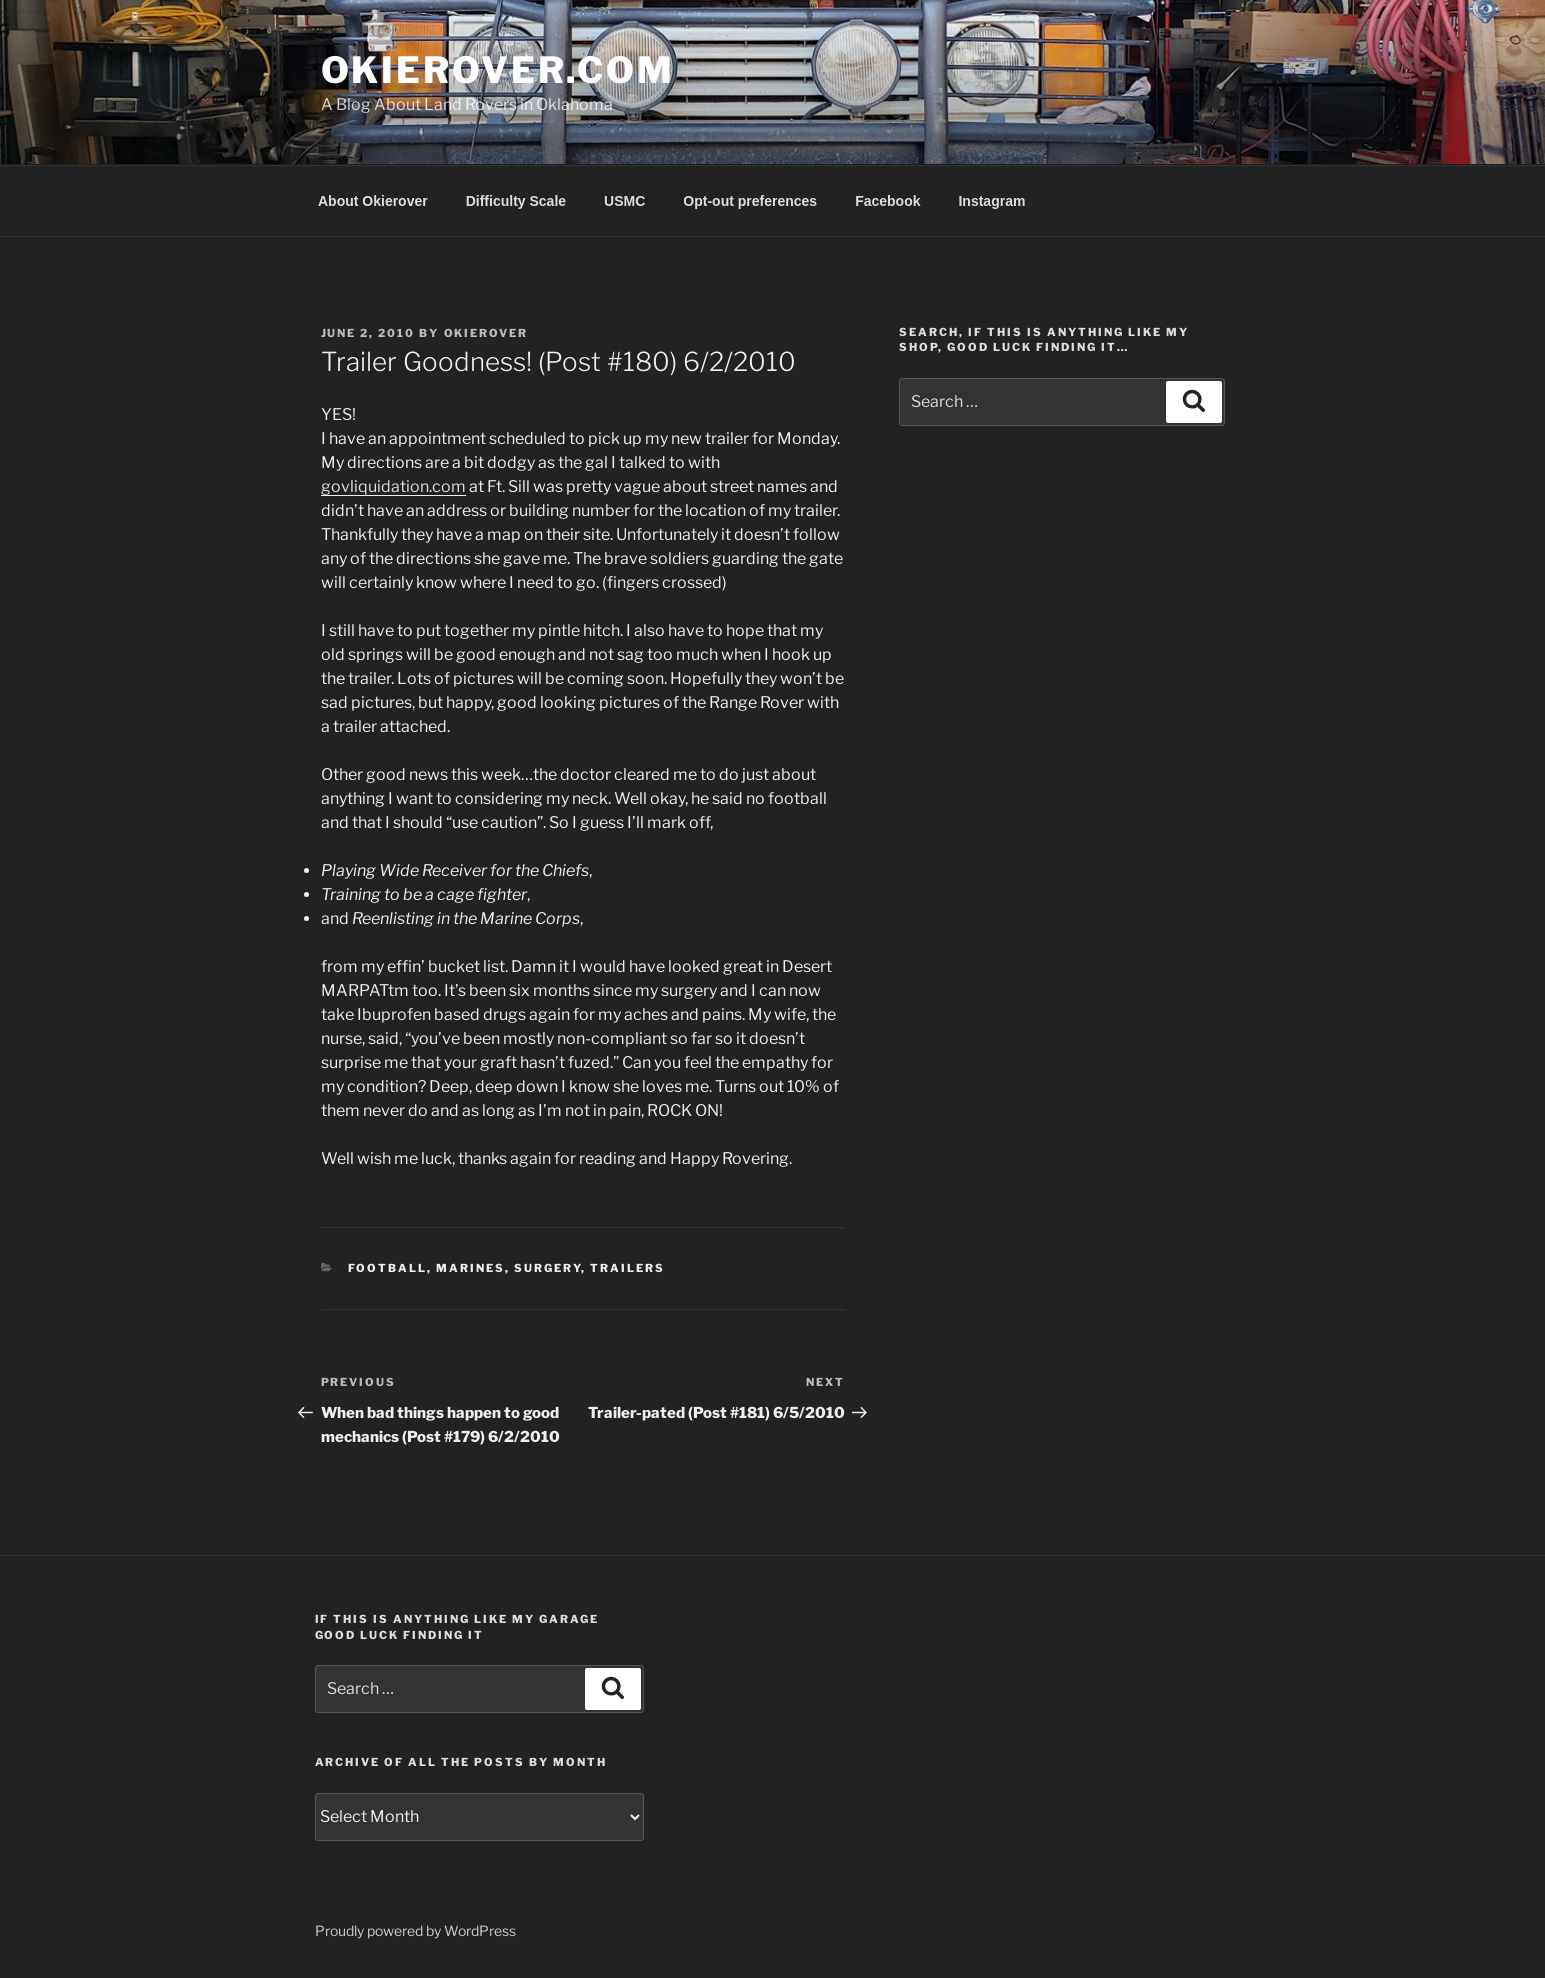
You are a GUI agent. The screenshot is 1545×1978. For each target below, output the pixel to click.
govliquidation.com (393, 486)
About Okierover (373, 201)
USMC (624, 201)
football (387, 1268)
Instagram (991, 201)
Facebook (887, 201)
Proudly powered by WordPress (415, 1930)
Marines (470, 1268)
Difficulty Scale (516, 201)
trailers (627, 1268)
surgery (547, 1268)
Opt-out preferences (750, 201)
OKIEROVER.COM (498, 70)
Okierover (486, 333)
